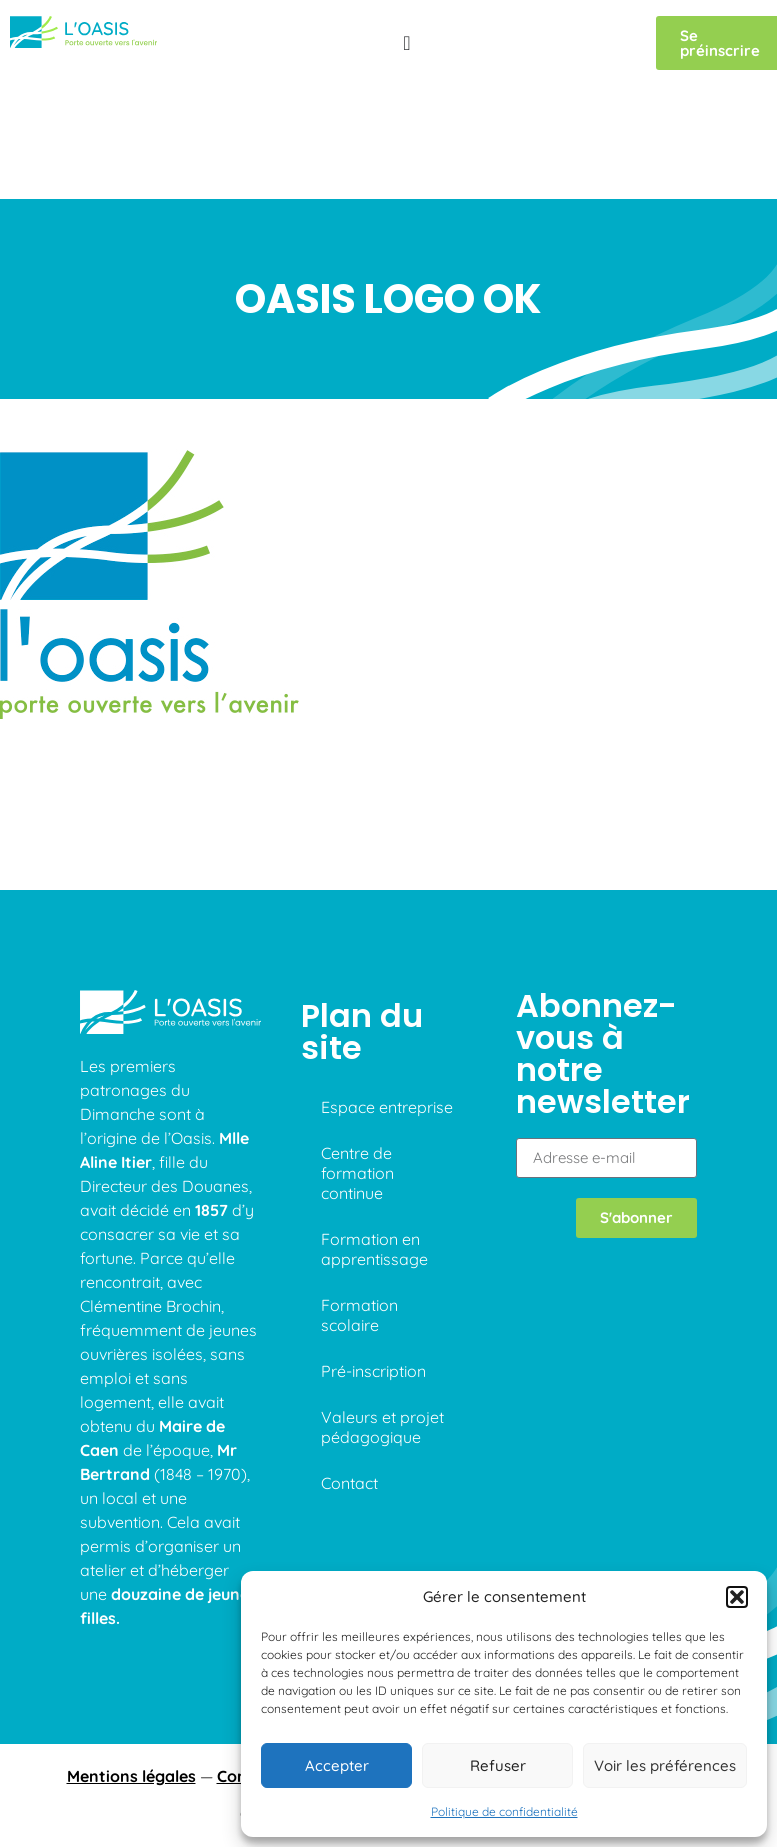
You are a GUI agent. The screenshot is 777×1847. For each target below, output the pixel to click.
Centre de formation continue (357, 1079)
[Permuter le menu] (406, 43)
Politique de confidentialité (504, 1811)
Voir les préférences (665, 1765)
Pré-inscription (373, 1277)
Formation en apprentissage (374, 1155)
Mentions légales (131, 1683)
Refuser (498, 1765)
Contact (349, 1389)
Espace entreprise (387, 1013)
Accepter (337, 1765)
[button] (737, 1597)
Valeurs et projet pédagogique (382, 1333)
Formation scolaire (359, 1221)
